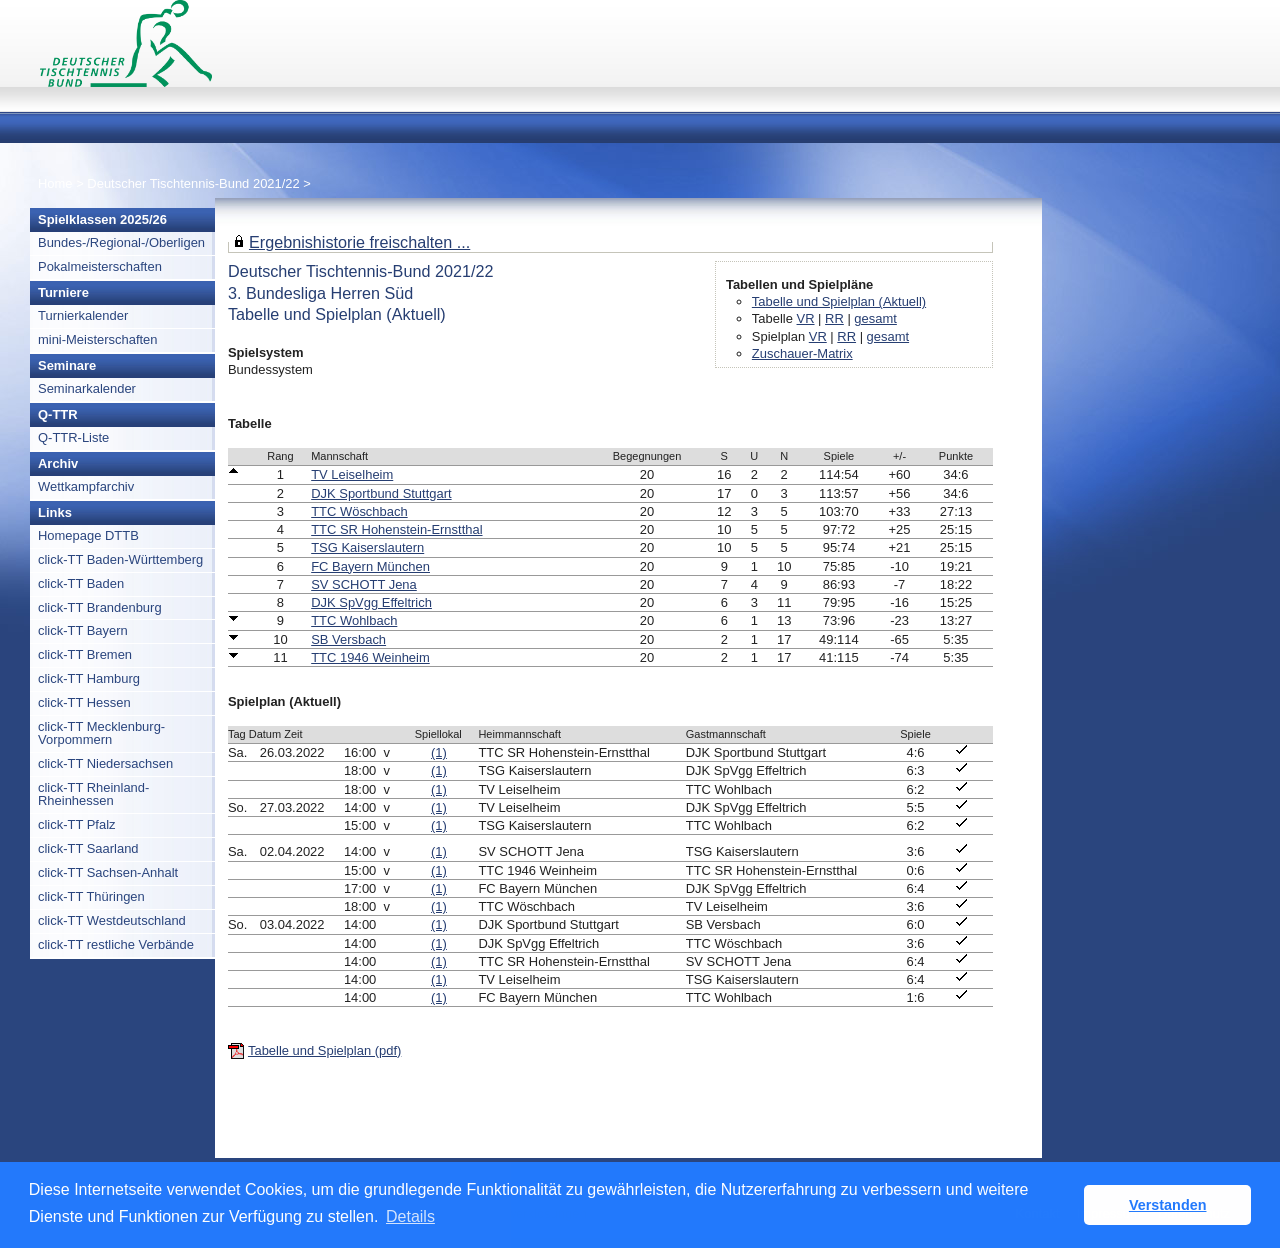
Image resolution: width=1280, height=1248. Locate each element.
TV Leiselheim (352, 474)
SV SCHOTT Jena (364, 584)
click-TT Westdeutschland (112, 920)
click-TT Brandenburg (100, 607)
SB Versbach (348, 639)
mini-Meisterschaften (98, 339)
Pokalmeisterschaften (100, 266)
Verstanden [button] (1168, 1205)
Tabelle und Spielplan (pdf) (324, 1050)
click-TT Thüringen (91, 896)
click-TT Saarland (88, 848)
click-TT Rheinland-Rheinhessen (93, 794)
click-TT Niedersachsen (105, 763)
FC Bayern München (370, 566)
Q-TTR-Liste (73, 437)
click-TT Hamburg (89, 678)
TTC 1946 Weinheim (370, 657)
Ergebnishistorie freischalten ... (359, 242)
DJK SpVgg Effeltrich (371, 602)
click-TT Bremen (85, 654)
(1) (439, 752)
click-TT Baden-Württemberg (120, 559)
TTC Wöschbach (359, 511)
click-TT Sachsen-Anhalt (108, 872)
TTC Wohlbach (354, 620)
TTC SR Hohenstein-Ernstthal (396, 529)
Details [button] (410, 1216)
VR (806, 318)
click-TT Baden (81, 583)
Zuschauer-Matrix (802, 353)
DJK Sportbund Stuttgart (381, 493)
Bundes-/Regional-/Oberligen (121, 242)
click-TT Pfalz (77, 824)
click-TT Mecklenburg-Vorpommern (101, 733)
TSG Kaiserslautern (367, 547)
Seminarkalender (87, 388)
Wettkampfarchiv (86, 486)
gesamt (875, 318)
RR (834, 318)
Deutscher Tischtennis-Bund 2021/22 (195, 183)
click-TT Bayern (83, 630)
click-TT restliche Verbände (116, 944)
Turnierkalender (83, 315)
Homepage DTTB (88, 535)
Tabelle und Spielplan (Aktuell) (839, 301)
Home (55, 183)
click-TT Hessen (84, 702)
